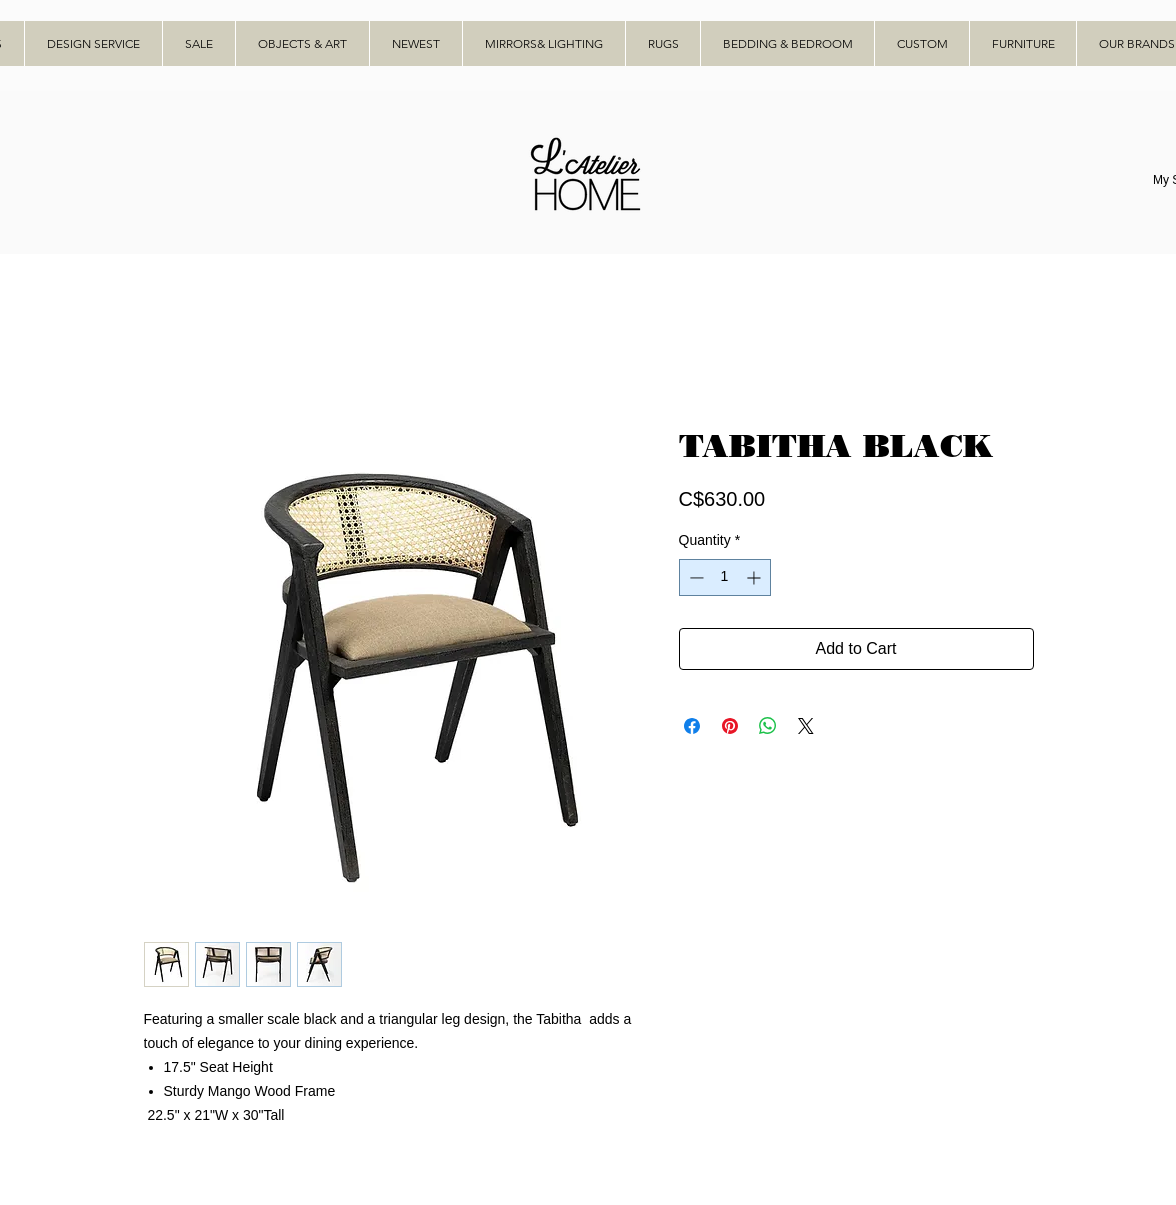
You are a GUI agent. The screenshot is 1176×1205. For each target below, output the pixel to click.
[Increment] (755, 577)
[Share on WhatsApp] (768, 726)
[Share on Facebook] (692, 726)
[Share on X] (806, 726)
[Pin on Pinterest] (730, 726)
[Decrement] (694, 577)
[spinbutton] (725, 577)
